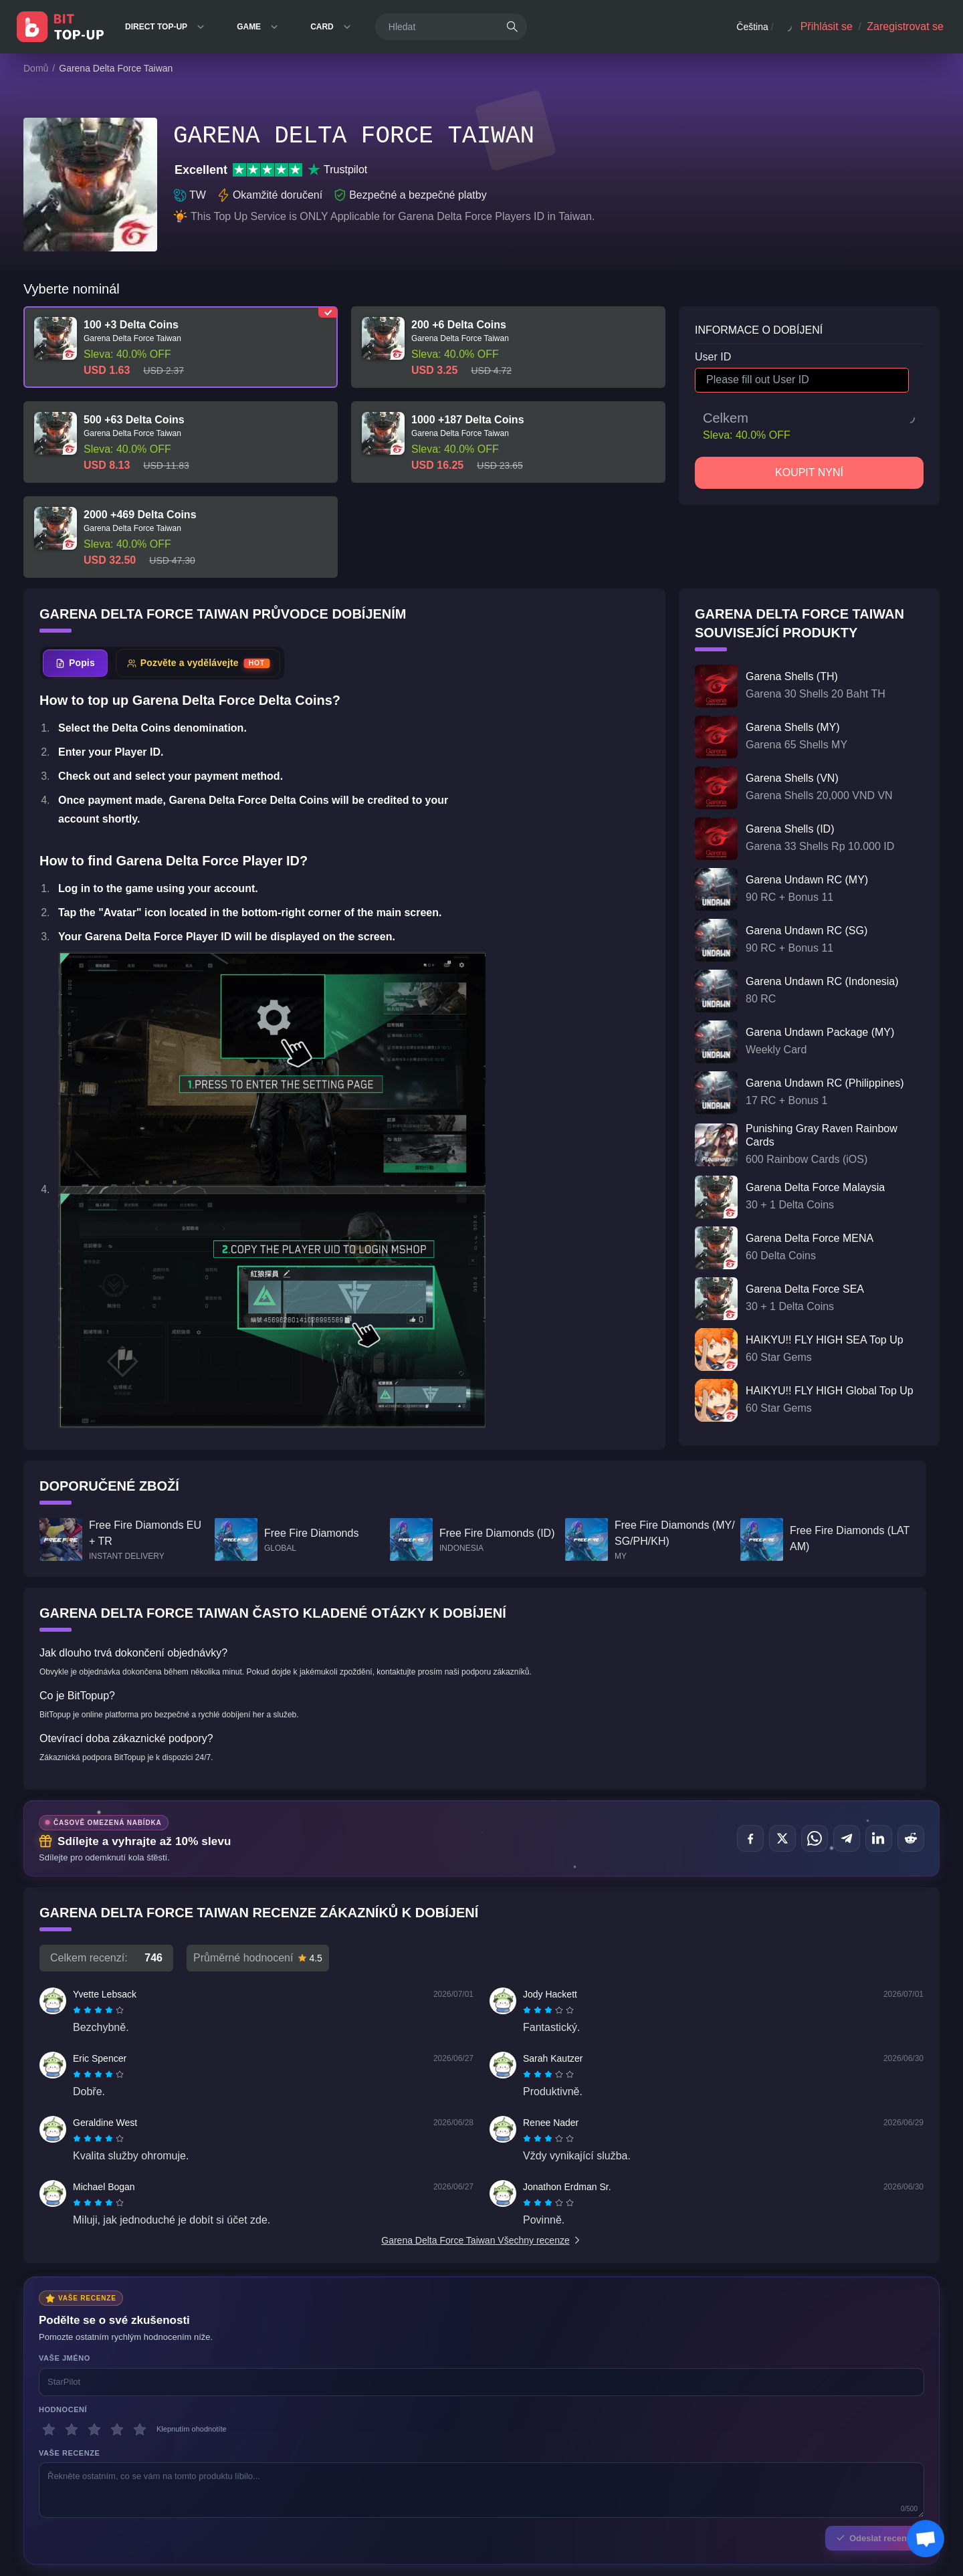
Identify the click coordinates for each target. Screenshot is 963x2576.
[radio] (78, 2010)
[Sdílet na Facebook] (750, 1838)
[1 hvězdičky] (49, 2430)
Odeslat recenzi (875, 2538)
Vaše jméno (64, 2358)
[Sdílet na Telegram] (846, 1838)
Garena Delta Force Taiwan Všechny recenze (481, 2240)
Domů (35, 68)
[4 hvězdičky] (117, 2430)
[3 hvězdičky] (94, 2430)
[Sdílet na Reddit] (910, 1838)
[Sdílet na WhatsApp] (814, 1838)
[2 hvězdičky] (72, 2430)
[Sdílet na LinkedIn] (878, 1838)
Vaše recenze (69, 2453)
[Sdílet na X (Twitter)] (782, 1838)
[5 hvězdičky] (140, 2430)
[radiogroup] (98, 2010)
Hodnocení (63, 2409)
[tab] (75, 663)
